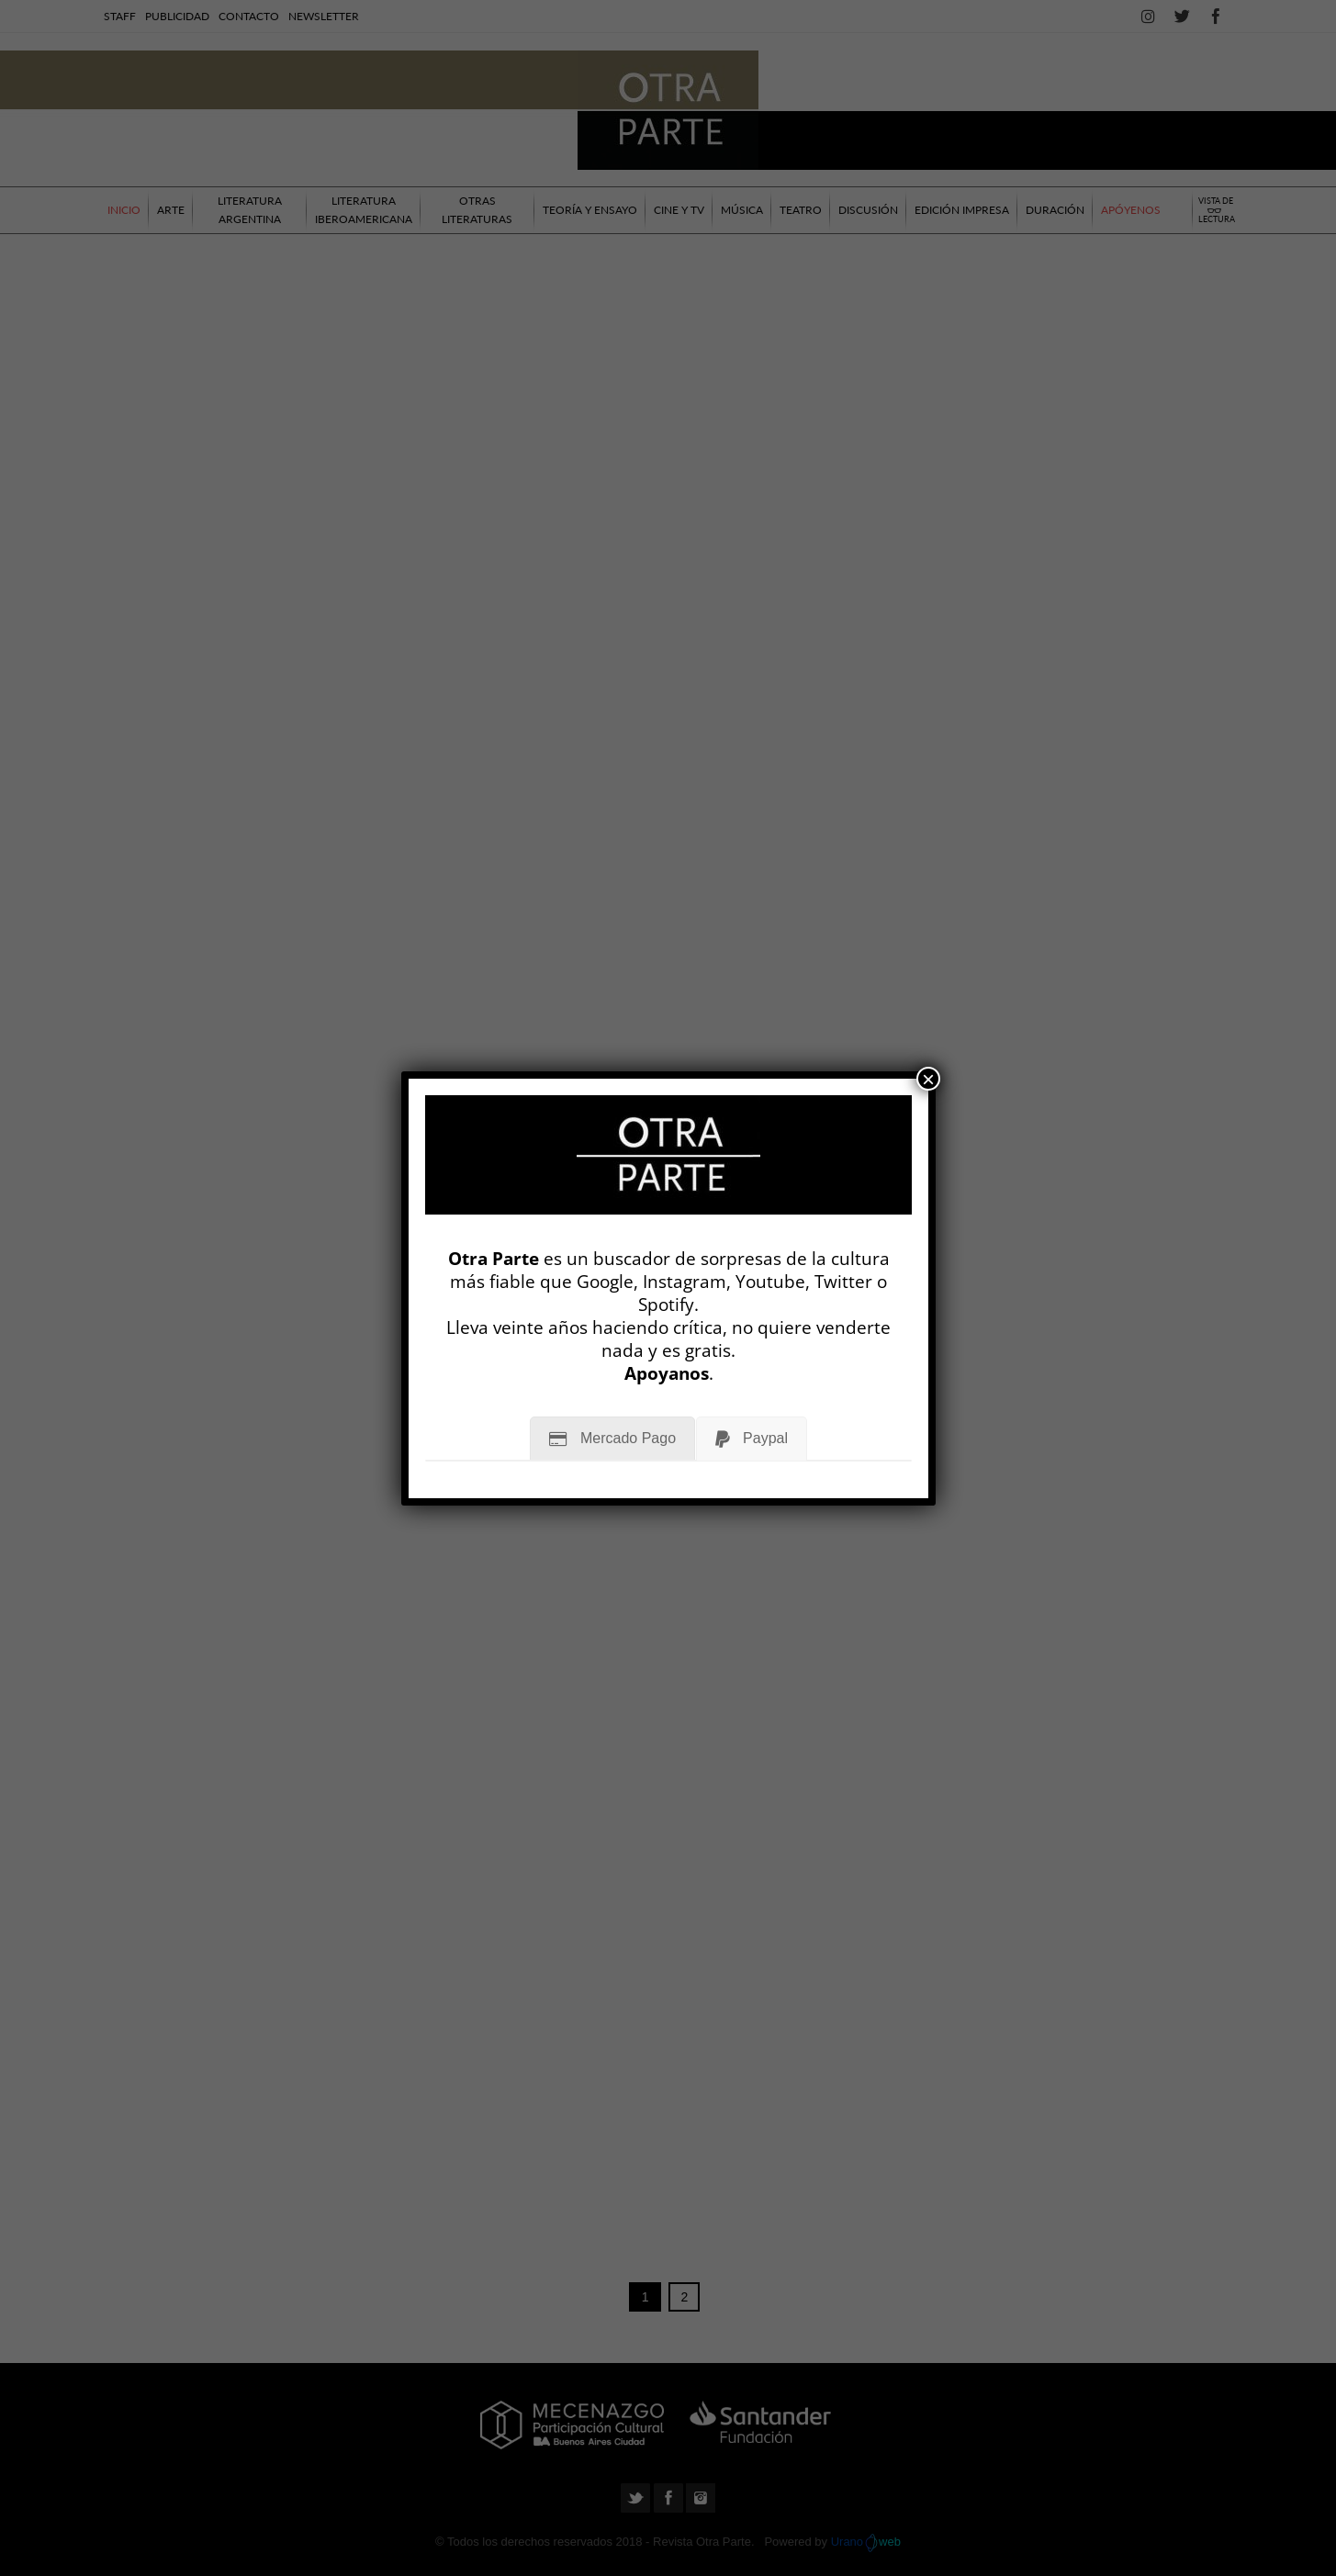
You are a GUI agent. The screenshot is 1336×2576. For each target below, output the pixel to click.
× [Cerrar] (928, 1079)
